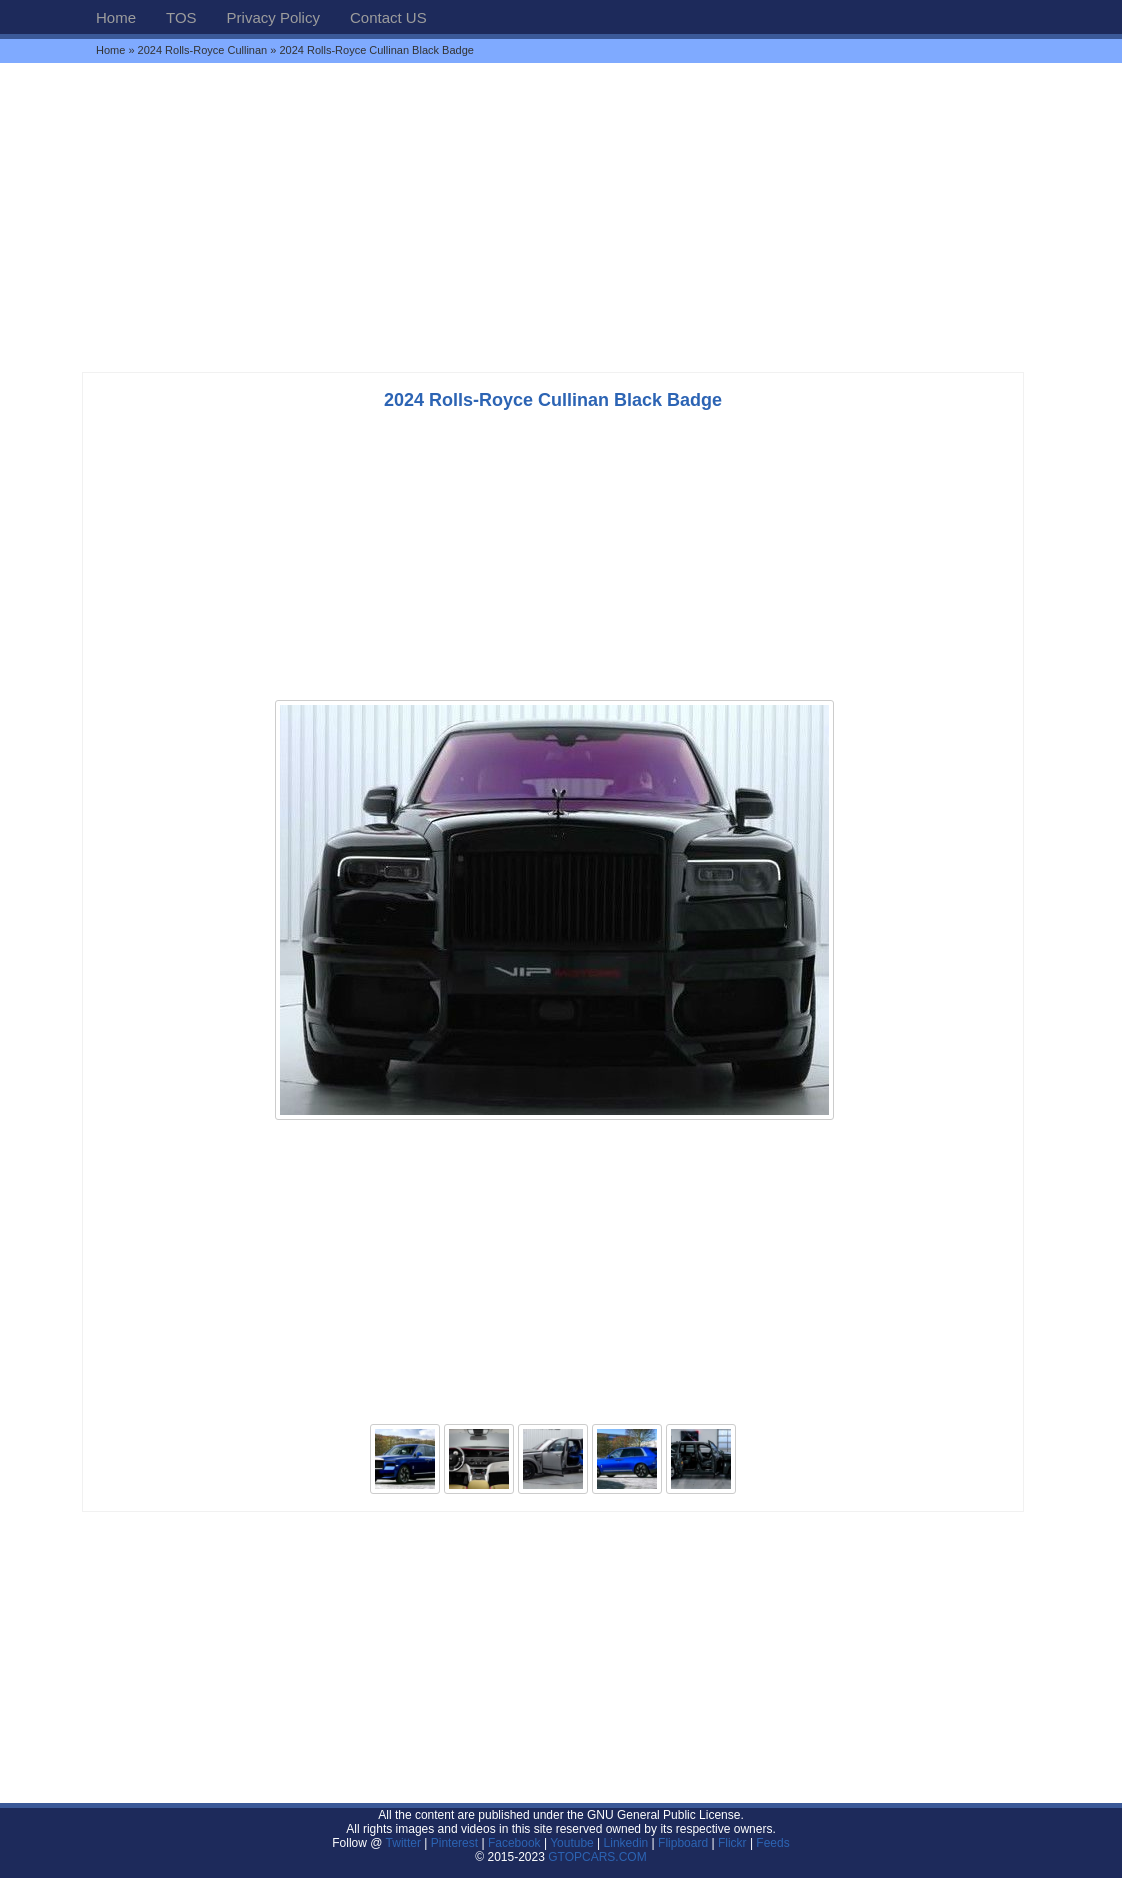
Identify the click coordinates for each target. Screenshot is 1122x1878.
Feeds (772, 1843)
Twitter (405, 1843)
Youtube (572, 1843)
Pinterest (454, 1843)
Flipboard (683, 1843)
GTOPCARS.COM (597, 1857)
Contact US (388, 17)
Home (116, 17)
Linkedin (626, 1843)
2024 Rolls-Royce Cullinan (203, 50)
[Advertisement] (561, 217)
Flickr (732, 1843)
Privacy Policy (273, 17)
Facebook (514, 1843)
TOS (181, 17)
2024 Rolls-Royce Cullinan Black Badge (553, 400)
